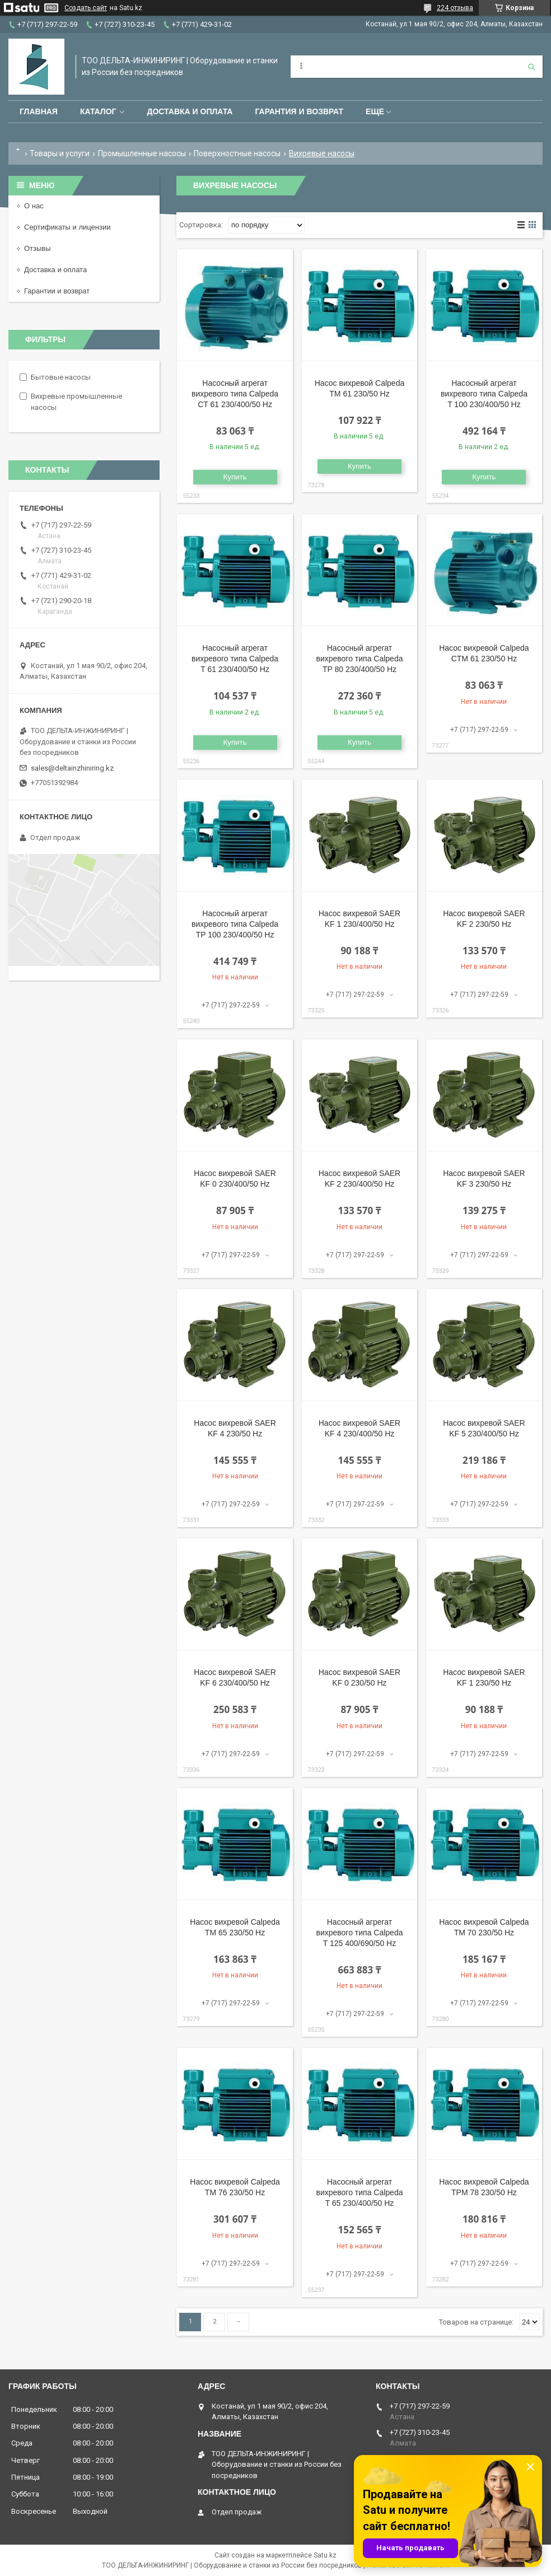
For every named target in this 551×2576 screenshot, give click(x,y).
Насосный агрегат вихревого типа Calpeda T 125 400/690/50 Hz (359, 1932)
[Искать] (531, 66)
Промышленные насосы (142, 153)
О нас (34, 206)
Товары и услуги (60, 153)
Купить (234, 477)
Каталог (98, 111)
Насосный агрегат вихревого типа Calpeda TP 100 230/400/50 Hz (235, 924)
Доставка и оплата (189, 111)
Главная (39, 111)
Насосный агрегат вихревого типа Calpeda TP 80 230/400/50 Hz (359, 658)
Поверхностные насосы (237, 153)
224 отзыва (455, 8)
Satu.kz (325, 2555)
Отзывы (37, 248)
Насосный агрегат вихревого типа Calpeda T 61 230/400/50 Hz (235, 658)
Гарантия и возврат (299, 111)
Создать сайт (85, 8)
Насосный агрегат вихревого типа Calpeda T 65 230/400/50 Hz (359, 2192)
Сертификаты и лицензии (67, 227)
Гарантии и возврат (57, 291)
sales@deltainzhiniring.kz (72, 768)
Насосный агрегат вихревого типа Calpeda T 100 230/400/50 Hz (484, 394)
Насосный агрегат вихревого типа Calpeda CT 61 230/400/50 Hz (235, 394)
